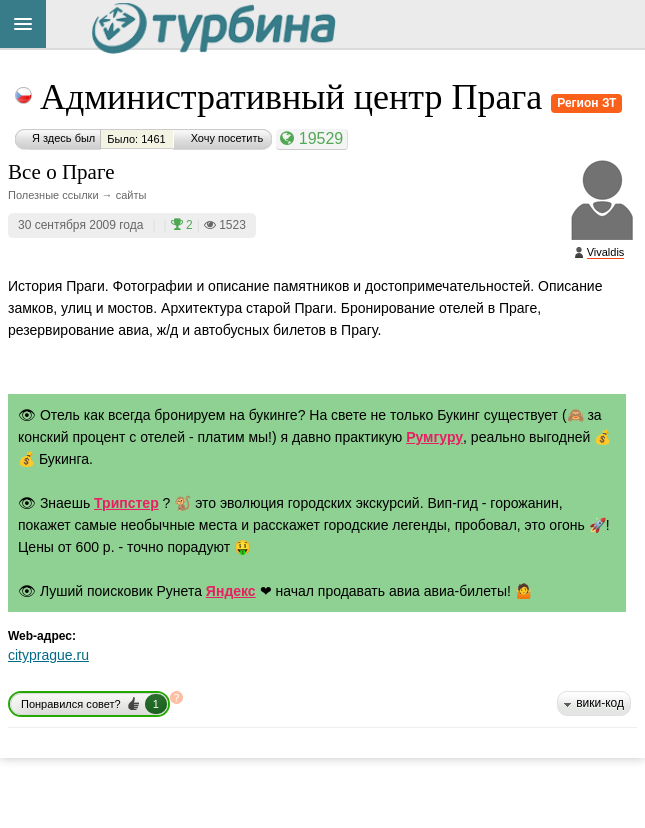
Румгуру (434, 437)
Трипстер (126, 503)
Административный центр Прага (295, 97)
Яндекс (231, 591)
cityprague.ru (48, 655)
